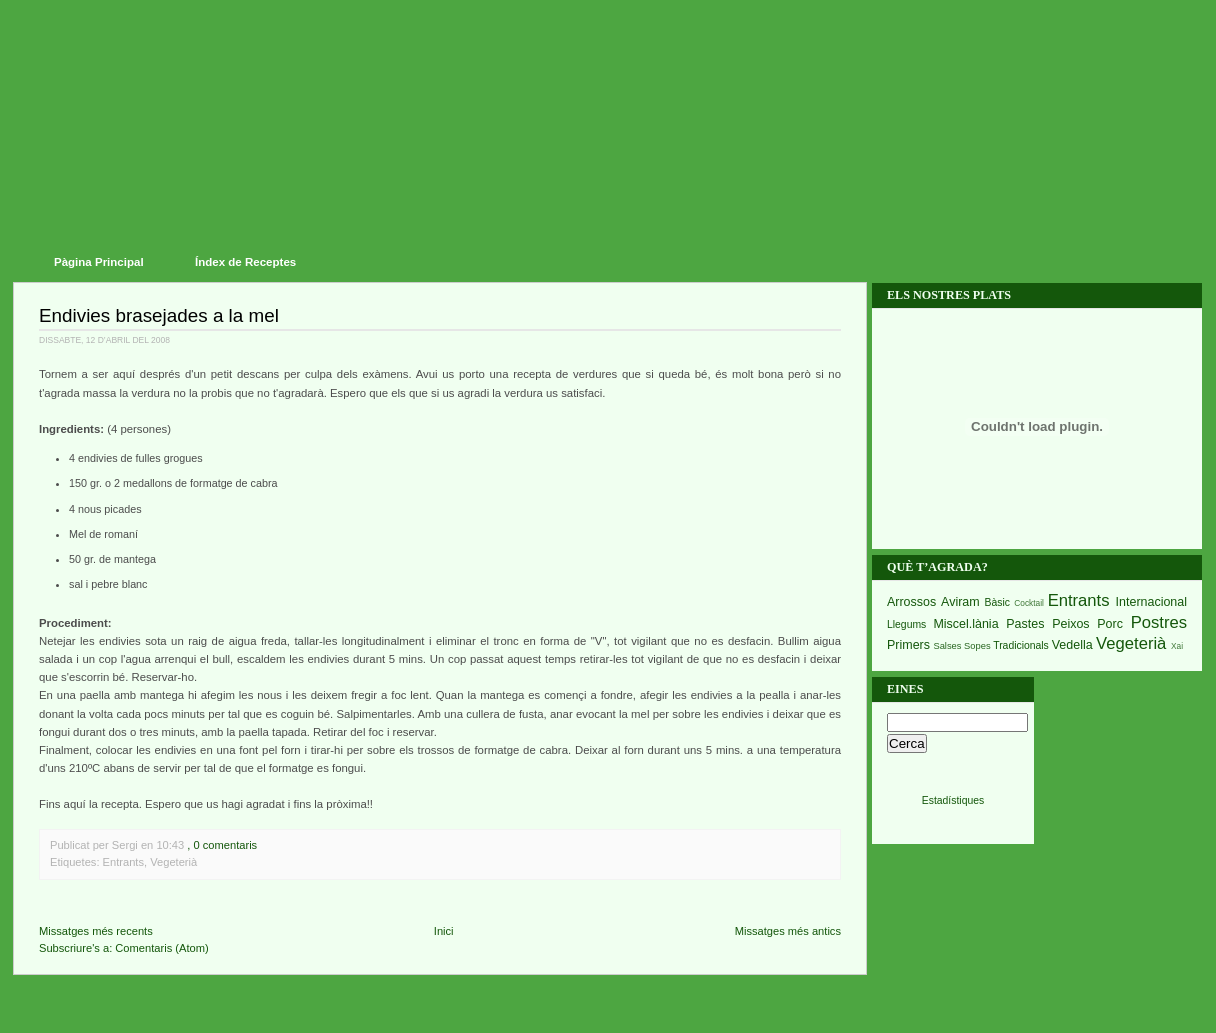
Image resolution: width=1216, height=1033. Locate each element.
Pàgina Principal (99, 262)
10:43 (170, 845)
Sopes (977, 646)
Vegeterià (173, 862)
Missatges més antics (788, 931)
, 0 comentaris (222, 845)
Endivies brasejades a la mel (159, 315)
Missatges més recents (96, 931)
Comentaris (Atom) (161, 948)
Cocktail (1029, 603)
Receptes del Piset (615, 90)
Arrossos (911, 602)
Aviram (960, 602)
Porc (1110, 624)
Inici (444, 931)
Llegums (906, 624)
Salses (947, 646)
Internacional (1151, 602)
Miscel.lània (965, 624)
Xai (1177, 646)
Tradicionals (1021, 645)
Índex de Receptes (245, 262)
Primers (908, 645)
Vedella (1072, 645)
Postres (1159, 622)
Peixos (1070, 624)
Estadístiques (953, 800)
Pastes (1025, 624)
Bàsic (997, 602)
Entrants (123, 862)
